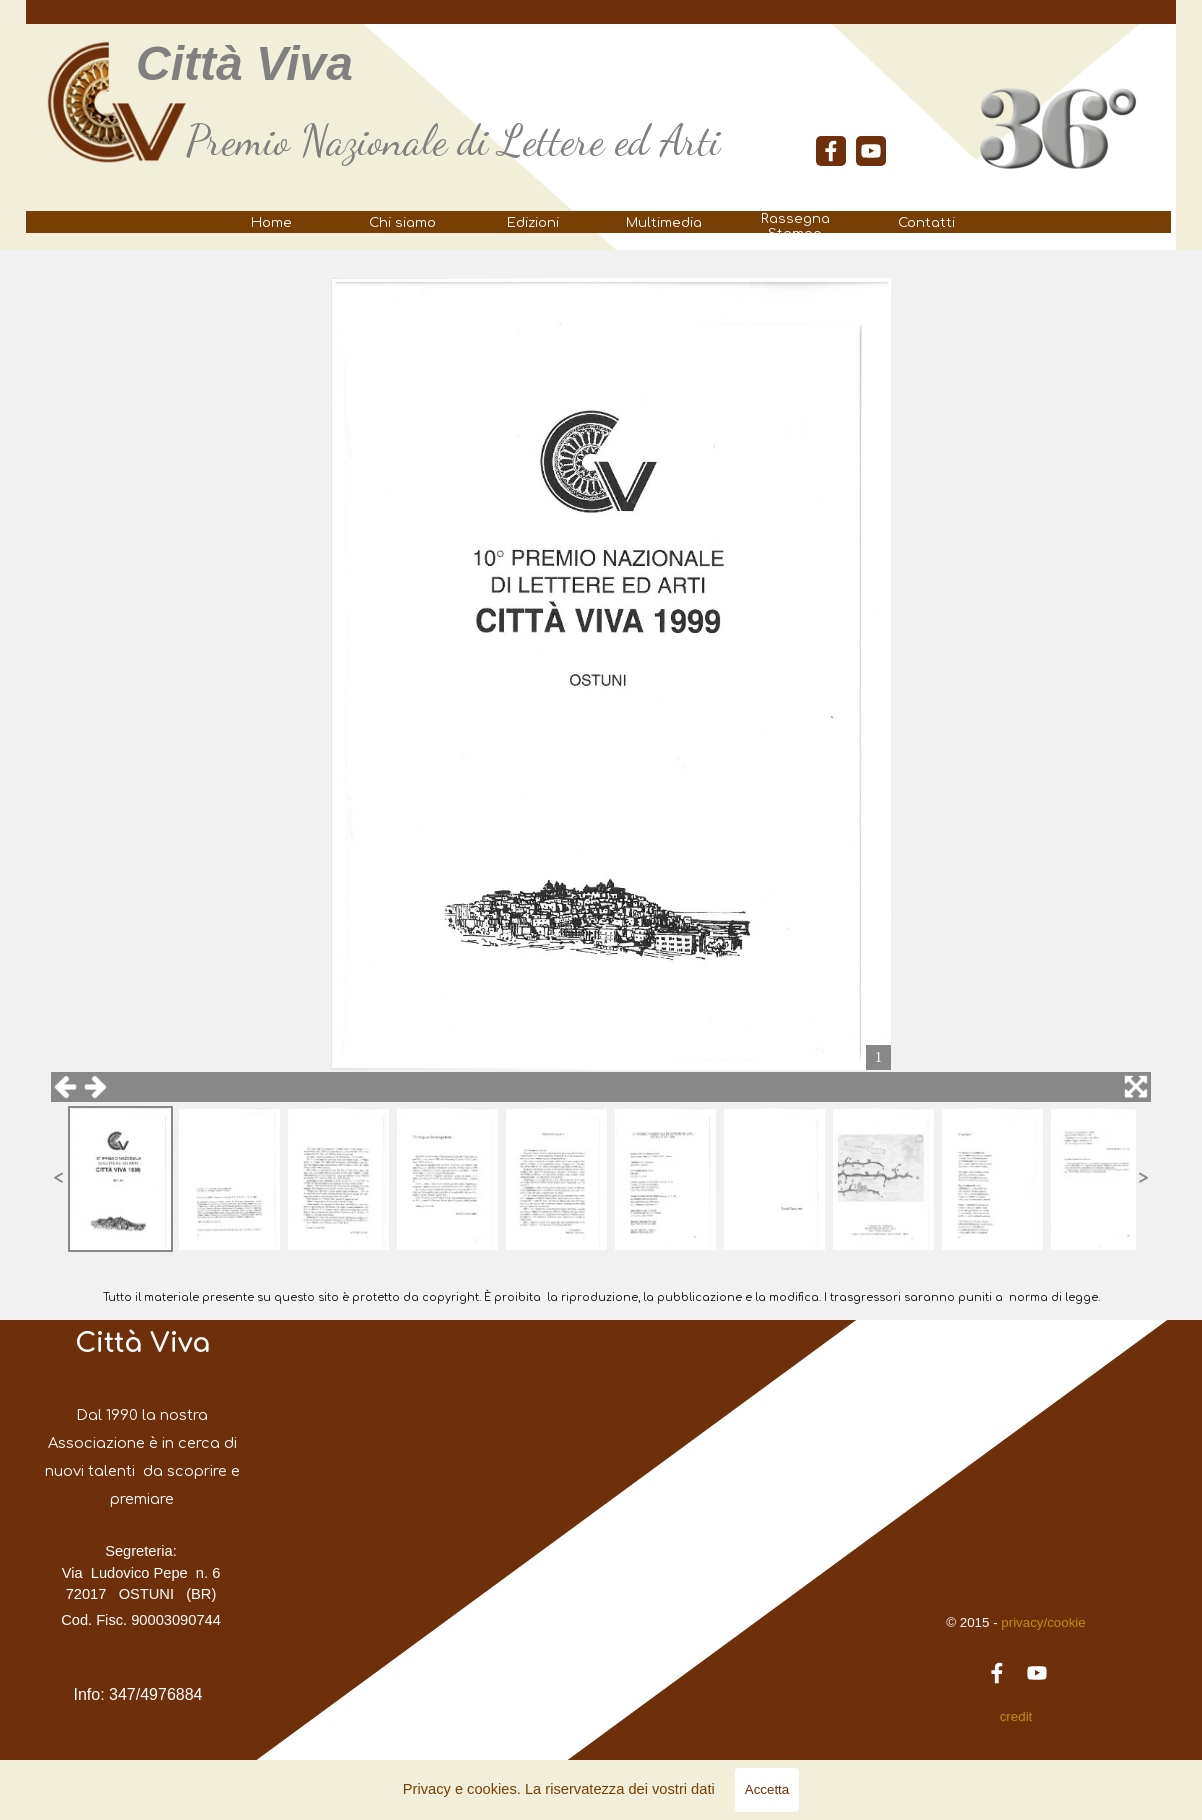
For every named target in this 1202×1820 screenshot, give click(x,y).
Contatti (926, 222)
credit (1016, 1716)
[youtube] (871, 151)
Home (271, 222)
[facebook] (831, 151)
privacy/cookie (1042, 1622)
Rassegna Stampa (795, 226)
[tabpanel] (476, 141)
